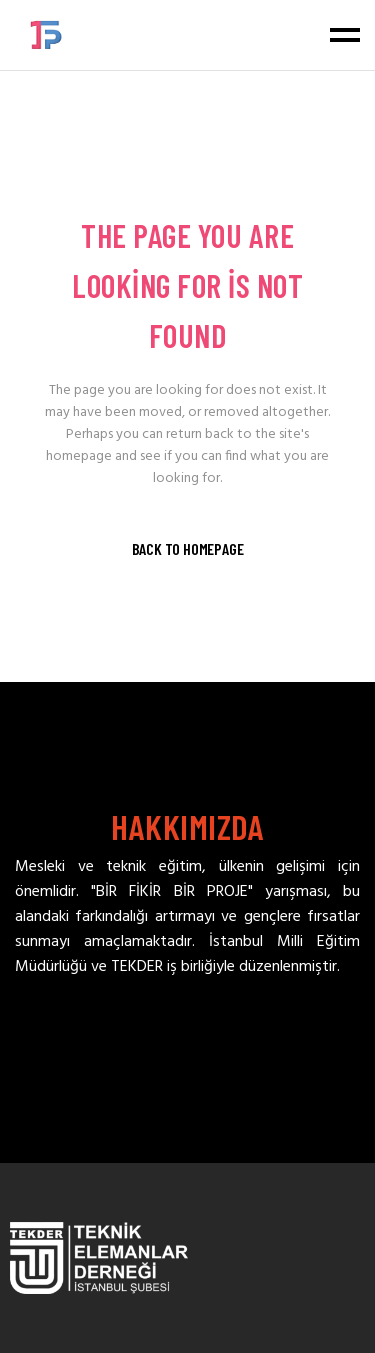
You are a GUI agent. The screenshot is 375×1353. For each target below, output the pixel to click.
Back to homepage (188, 549)
